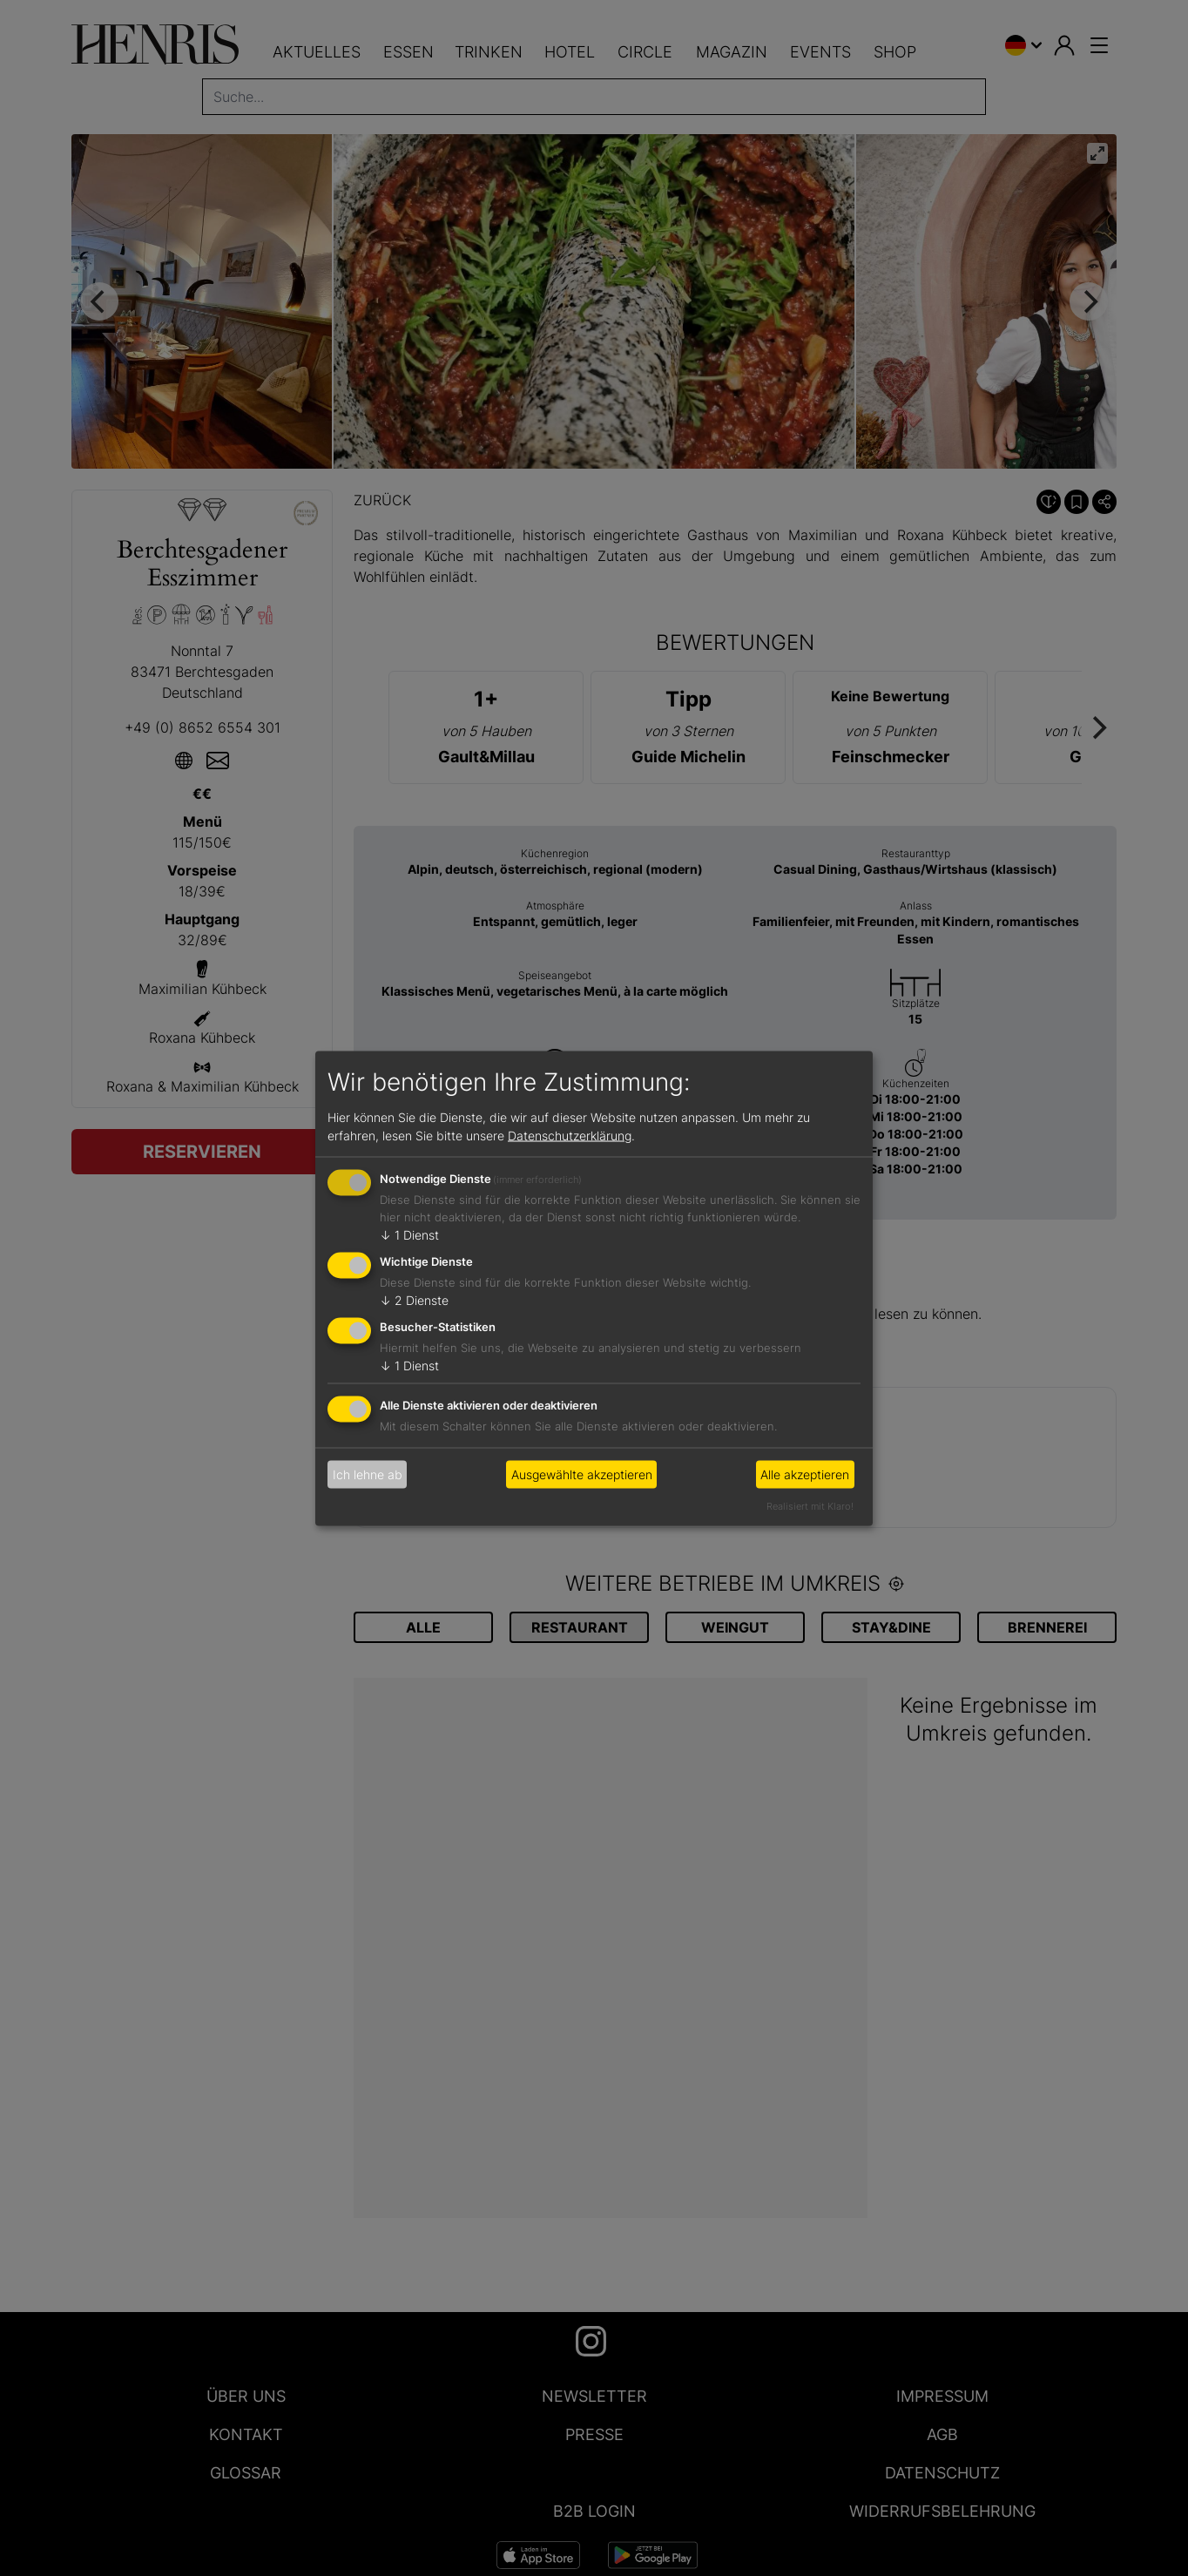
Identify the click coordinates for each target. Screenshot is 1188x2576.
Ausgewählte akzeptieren (581, 1474)
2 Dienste (414, 1300)
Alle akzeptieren (804, 1474)
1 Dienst (409, 1234)
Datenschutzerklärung (569, 1135)
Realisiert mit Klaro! (810, 1505)
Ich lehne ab (367, 1474)
